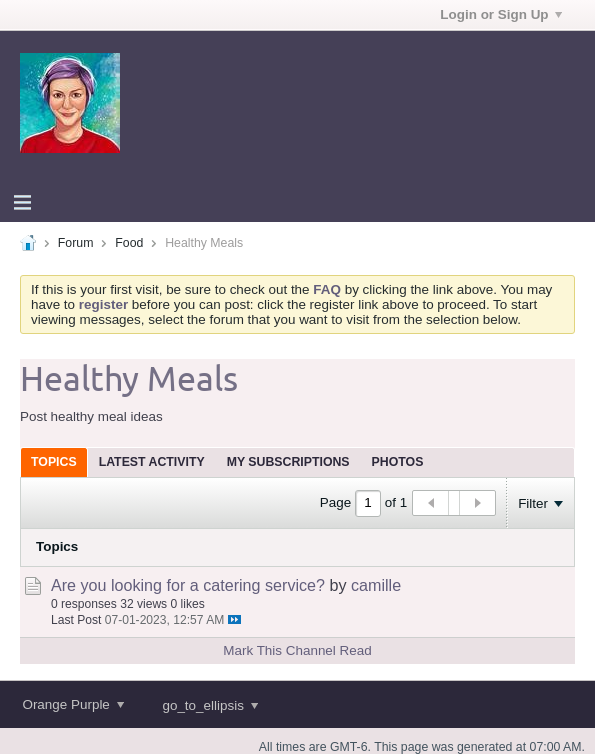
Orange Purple (72, 704)
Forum (76, 243)
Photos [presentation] (398, 462)
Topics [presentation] (54, 462)
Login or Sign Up (500, 14)
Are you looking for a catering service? (188, 585)
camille (376, 585)
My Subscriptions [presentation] (288, 462)
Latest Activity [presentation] (152, 462)
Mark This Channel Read (297, 650)
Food (129, 243)
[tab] (54, 462)
